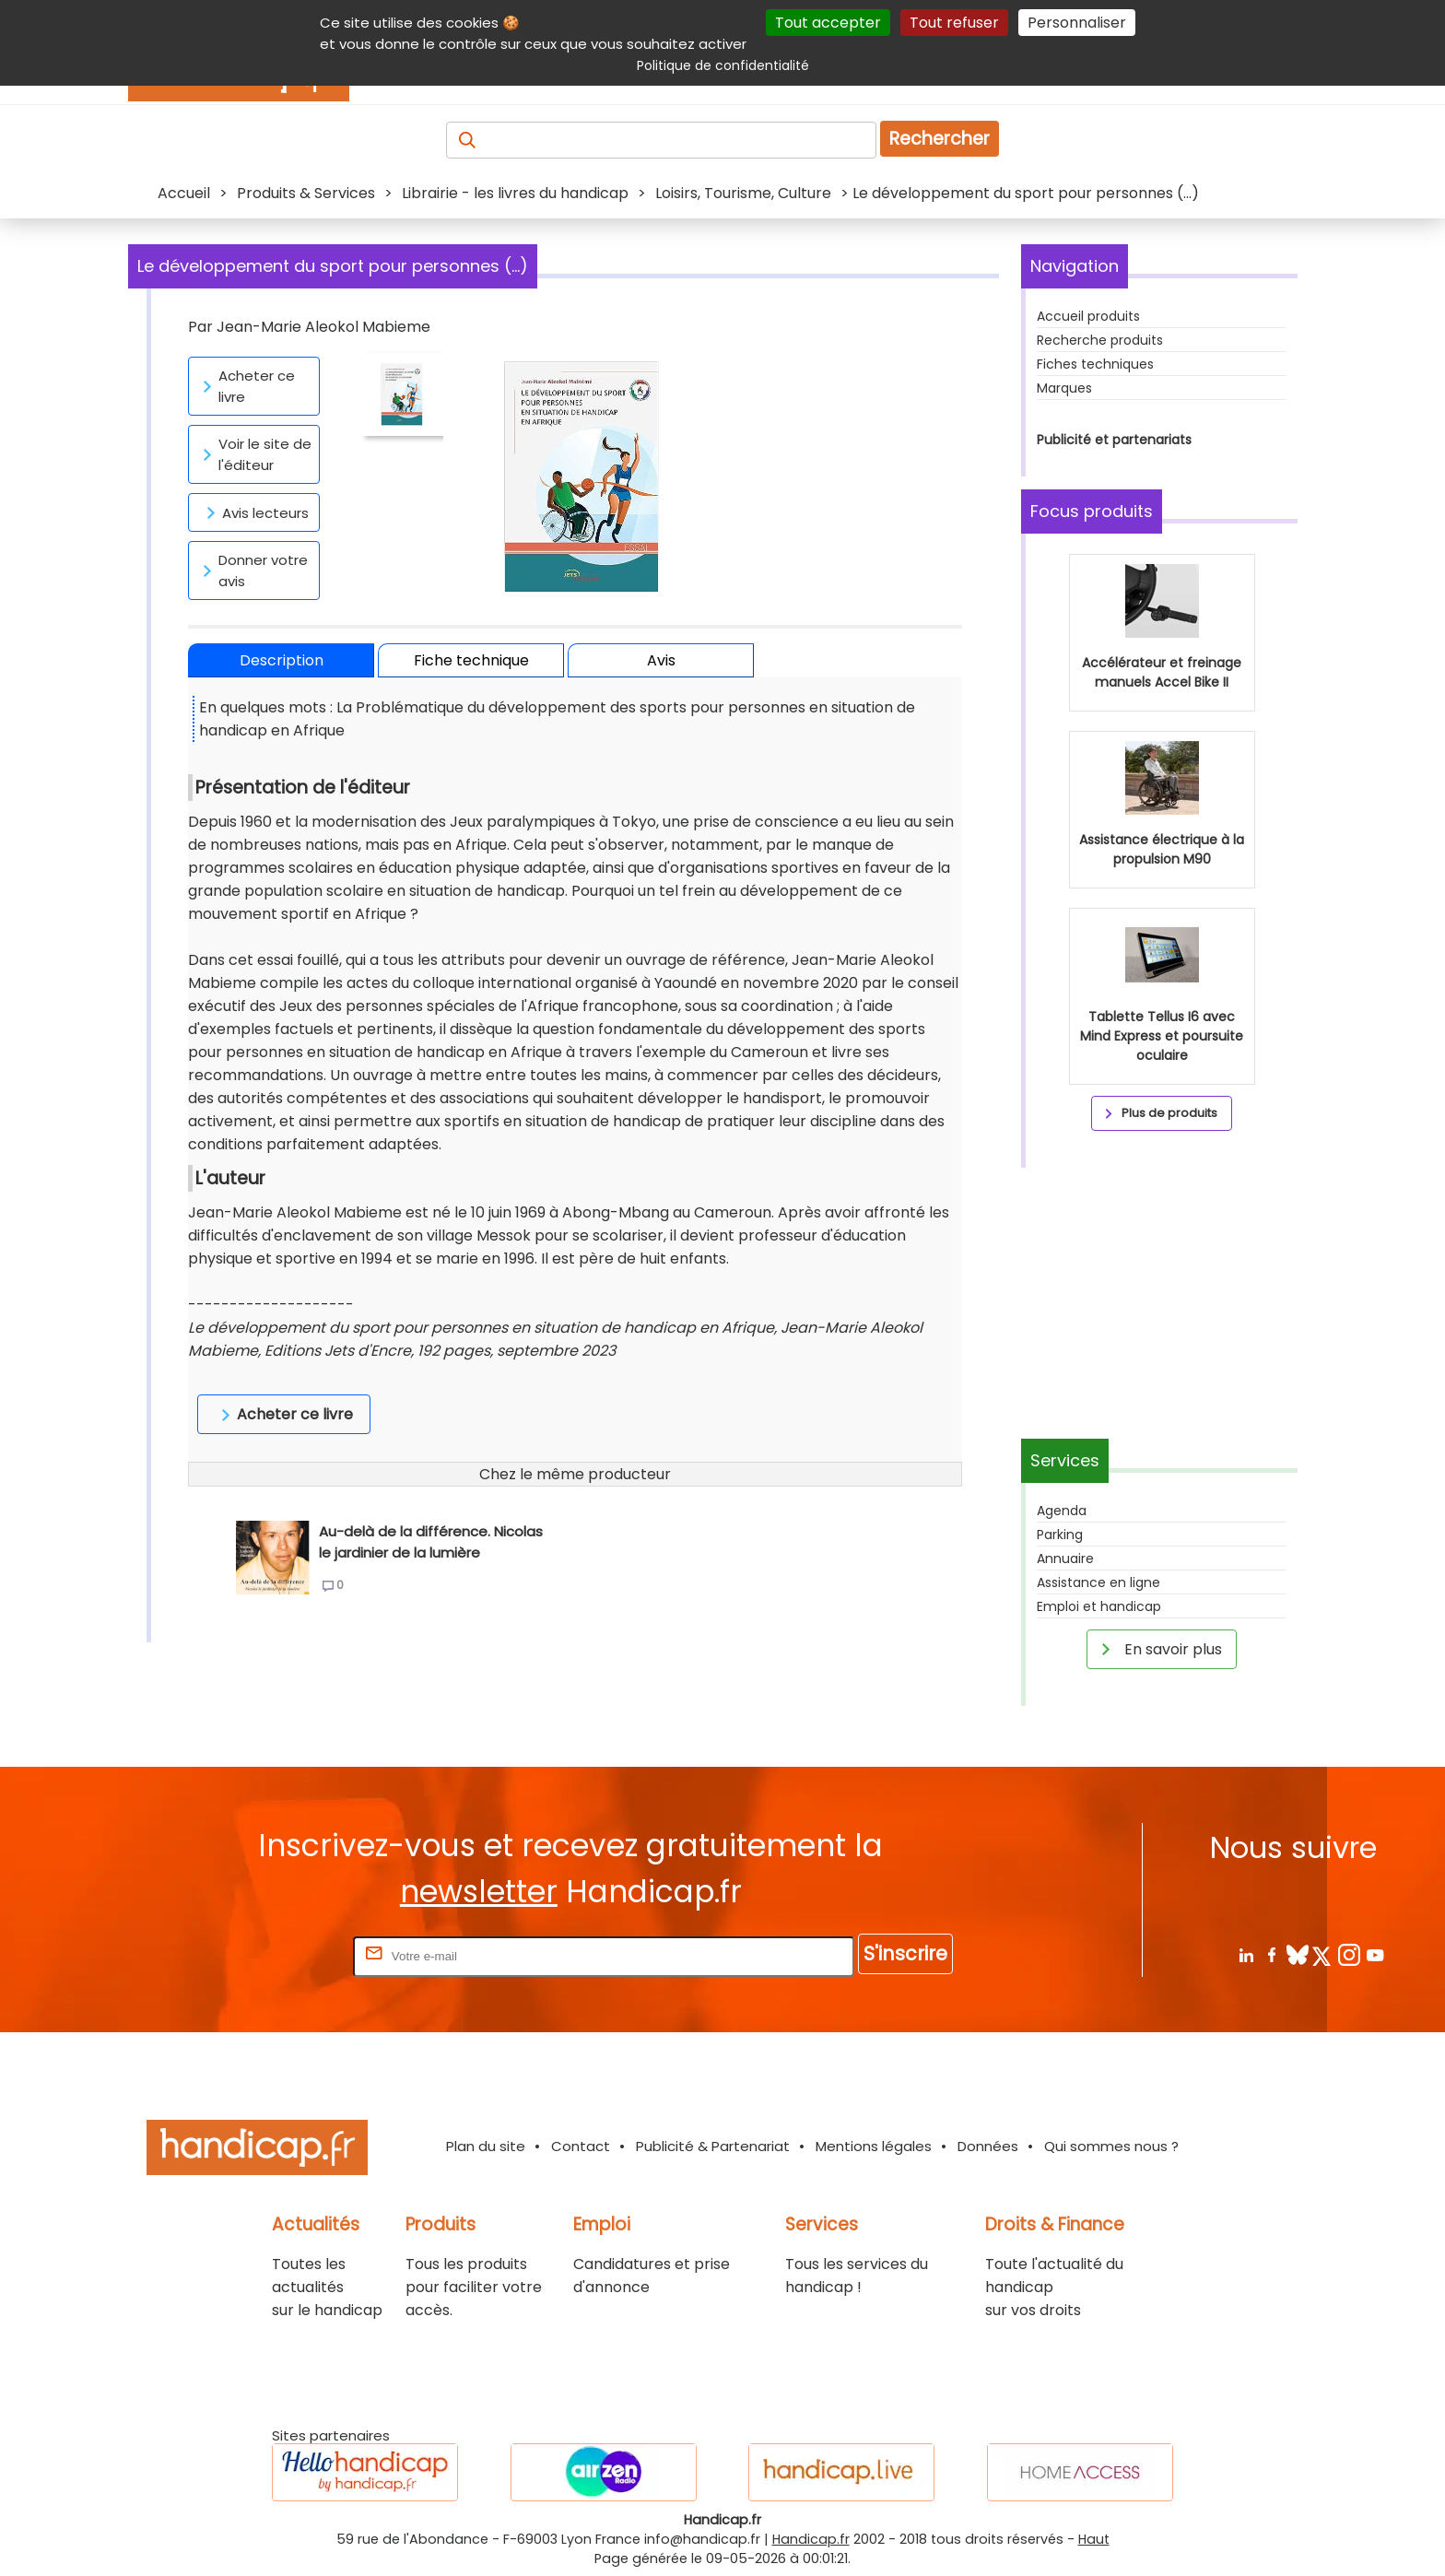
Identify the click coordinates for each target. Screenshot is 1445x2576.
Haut (1094, 2539)
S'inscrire (905, 1953)
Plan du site (485, 2146)
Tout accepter (828, 22)
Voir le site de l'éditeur (253, 454)
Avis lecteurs (254, 512)
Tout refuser (954, 22)
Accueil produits (1088, 316)
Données (987, 2146)
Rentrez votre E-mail (275, 1955)
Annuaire (1065, 1558)
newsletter (479, 1891)
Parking (1060, 1534)
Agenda (1062, 1510)
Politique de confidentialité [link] (723, 65)
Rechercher (939, 138)
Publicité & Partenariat (713, 2146)
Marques (1064, 388)
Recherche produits (1100, 340)
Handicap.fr (811, 2539)
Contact (580, 2146)
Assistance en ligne (1098, 1582)
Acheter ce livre (245, 386)
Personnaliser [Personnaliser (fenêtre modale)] (1077, 22)
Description (281, 660)
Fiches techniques (1095, 364)
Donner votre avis (252, 570)
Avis (661, 660)
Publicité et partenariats (1114, 439)
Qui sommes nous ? (1111, 2146)
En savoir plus (1158, 1649)
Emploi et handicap (1099, 1606)
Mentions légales (874, 2146)
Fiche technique (471, 660)
